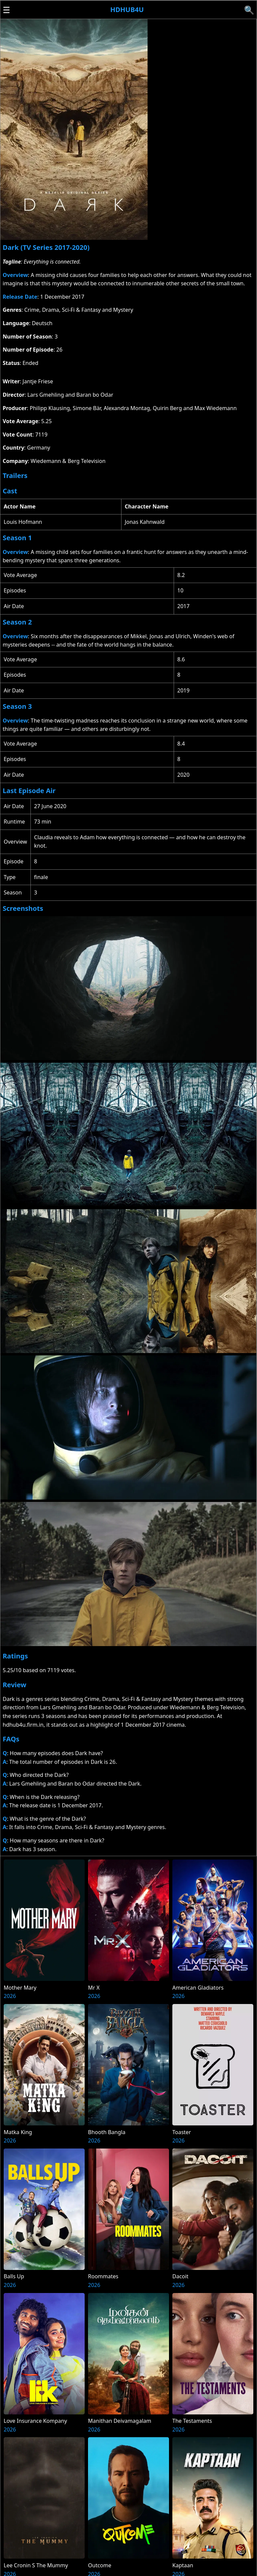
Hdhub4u (127, 9)
